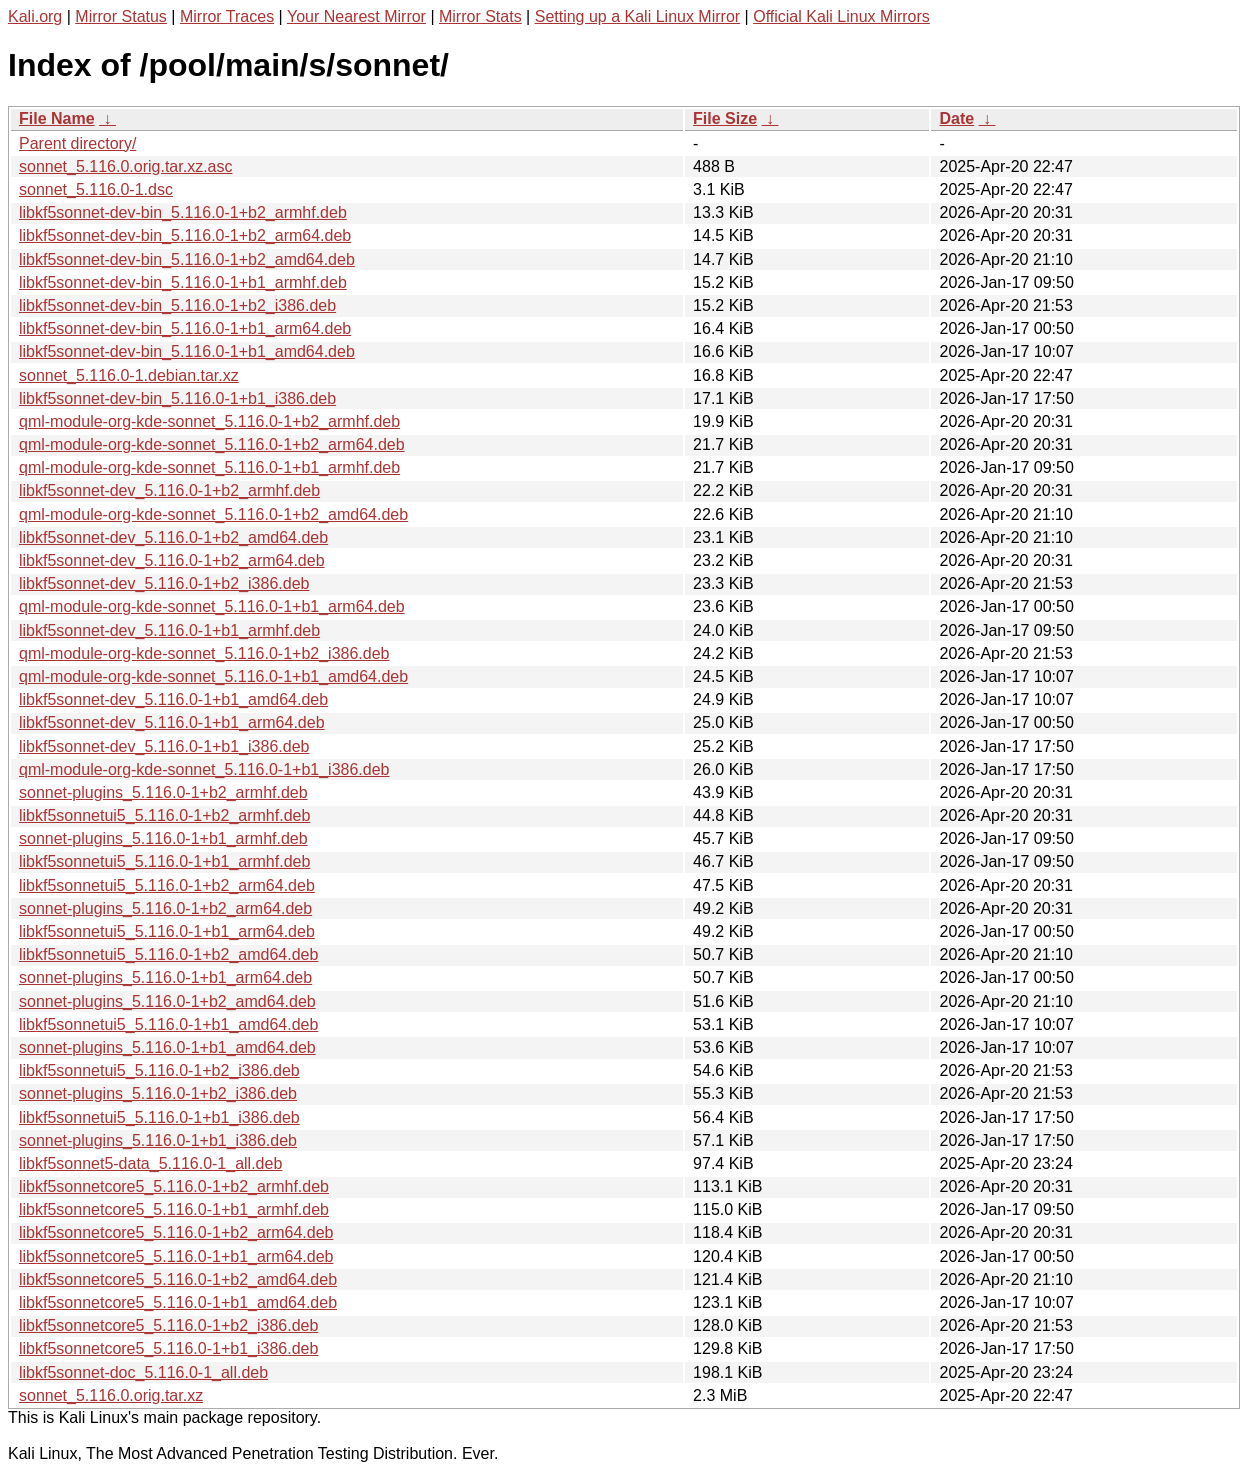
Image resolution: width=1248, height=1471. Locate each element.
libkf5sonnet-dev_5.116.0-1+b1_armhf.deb (169, 630)
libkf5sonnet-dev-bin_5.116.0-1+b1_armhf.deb (183, 282)
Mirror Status (121, 16)
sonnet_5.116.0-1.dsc (96, 189)
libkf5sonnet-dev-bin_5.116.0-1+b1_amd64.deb (187, 351)
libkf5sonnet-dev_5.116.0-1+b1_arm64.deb (172, 722)
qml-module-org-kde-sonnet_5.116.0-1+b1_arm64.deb (212, 606)
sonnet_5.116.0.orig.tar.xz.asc (125, 166)
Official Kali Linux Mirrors (841, 16)
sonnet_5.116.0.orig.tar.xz (111, 1395)
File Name (57, 118)
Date (956, 118)
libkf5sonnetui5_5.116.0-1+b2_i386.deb (159, 1070)
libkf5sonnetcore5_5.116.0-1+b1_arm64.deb (176, 1256)
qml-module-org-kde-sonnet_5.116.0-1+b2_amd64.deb (213, 514)
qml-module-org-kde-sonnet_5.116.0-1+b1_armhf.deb (209, 467)
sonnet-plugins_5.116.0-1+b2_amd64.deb (167, 1001)
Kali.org (35, 16)
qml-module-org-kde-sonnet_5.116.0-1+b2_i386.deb (204, 653)
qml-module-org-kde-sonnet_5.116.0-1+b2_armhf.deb (209, 421)
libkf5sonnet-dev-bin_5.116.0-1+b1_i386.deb (177, 398)
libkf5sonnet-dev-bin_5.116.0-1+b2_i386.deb (177, 305)
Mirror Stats (480, 16)
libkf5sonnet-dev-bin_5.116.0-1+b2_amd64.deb (187, 259)
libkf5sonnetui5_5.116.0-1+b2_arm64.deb (167, 885)
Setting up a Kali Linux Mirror (637, 16)
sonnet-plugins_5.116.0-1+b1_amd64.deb (167, 1047)
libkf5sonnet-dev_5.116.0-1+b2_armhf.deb (169, 490)
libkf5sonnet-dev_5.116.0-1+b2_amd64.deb (173, 537)
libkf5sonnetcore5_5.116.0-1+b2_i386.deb (168, 1325)
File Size (725, 118)
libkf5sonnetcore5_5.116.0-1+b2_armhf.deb (174, 1186)
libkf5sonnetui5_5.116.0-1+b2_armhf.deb (164, 815)
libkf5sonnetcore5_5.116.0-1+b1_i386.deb (168, 1348)
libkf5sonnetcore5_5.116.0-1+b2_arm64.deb (176, 1232)
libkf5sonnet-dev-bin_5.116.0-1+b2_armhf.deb (183, 212)
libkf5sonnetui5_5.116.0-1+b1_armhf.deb (164, 861)
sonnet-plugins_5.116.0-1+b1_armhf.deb (163, 838)
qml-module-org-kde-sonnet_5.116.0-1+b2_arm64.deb (212, 444)
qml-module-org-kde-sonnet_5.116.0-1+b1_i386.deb (204, 769)
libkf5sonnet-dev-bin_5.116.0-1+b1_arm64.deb (185, 328)
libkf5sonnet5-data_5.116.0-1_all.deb (150, 1163)
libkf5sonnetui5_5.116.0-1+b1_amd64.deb (168, 1024)
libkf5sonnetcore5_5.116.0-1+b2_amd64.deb (178, 1279)
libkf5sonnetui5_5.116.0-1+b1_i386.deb (159, 1117)
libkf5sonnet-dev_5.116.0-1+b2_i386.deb (164, 583)
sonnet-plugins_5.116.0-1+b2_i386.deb (158, 1093)
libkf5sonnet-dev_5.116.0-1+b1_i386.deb (164, 746)
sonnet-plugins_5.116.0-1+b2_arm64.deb (165, 908)
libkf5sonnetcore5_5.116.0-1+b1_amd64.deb (178, 1302)
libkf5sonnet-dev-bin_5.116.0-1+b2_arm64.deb (185, 235)
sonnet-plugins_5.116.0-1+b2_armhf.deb (163, 792)
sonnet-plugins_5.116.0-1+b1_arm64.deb (165, 977)
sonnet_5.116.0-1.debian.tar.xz (129, 375)
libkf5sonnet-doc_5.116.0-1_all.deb (143, 1372)
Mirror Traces (227, 16)
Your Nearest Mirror (356, 16)
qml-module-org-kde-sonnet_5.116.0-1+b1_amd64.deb (213, 676)
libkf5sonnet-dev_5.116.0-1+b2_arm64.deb (172, 560)
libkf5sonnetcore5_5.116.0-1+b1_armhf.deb (174, 1209)
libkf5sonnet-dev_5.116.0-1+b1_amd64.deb (173, 699)
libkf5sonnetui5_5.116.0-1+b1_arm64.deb (167, 931)
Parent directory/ (77, 143)
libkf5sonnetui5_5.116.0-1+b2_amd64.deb (168, 954)
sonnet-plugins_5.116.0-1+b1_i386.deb (158, 1140)
